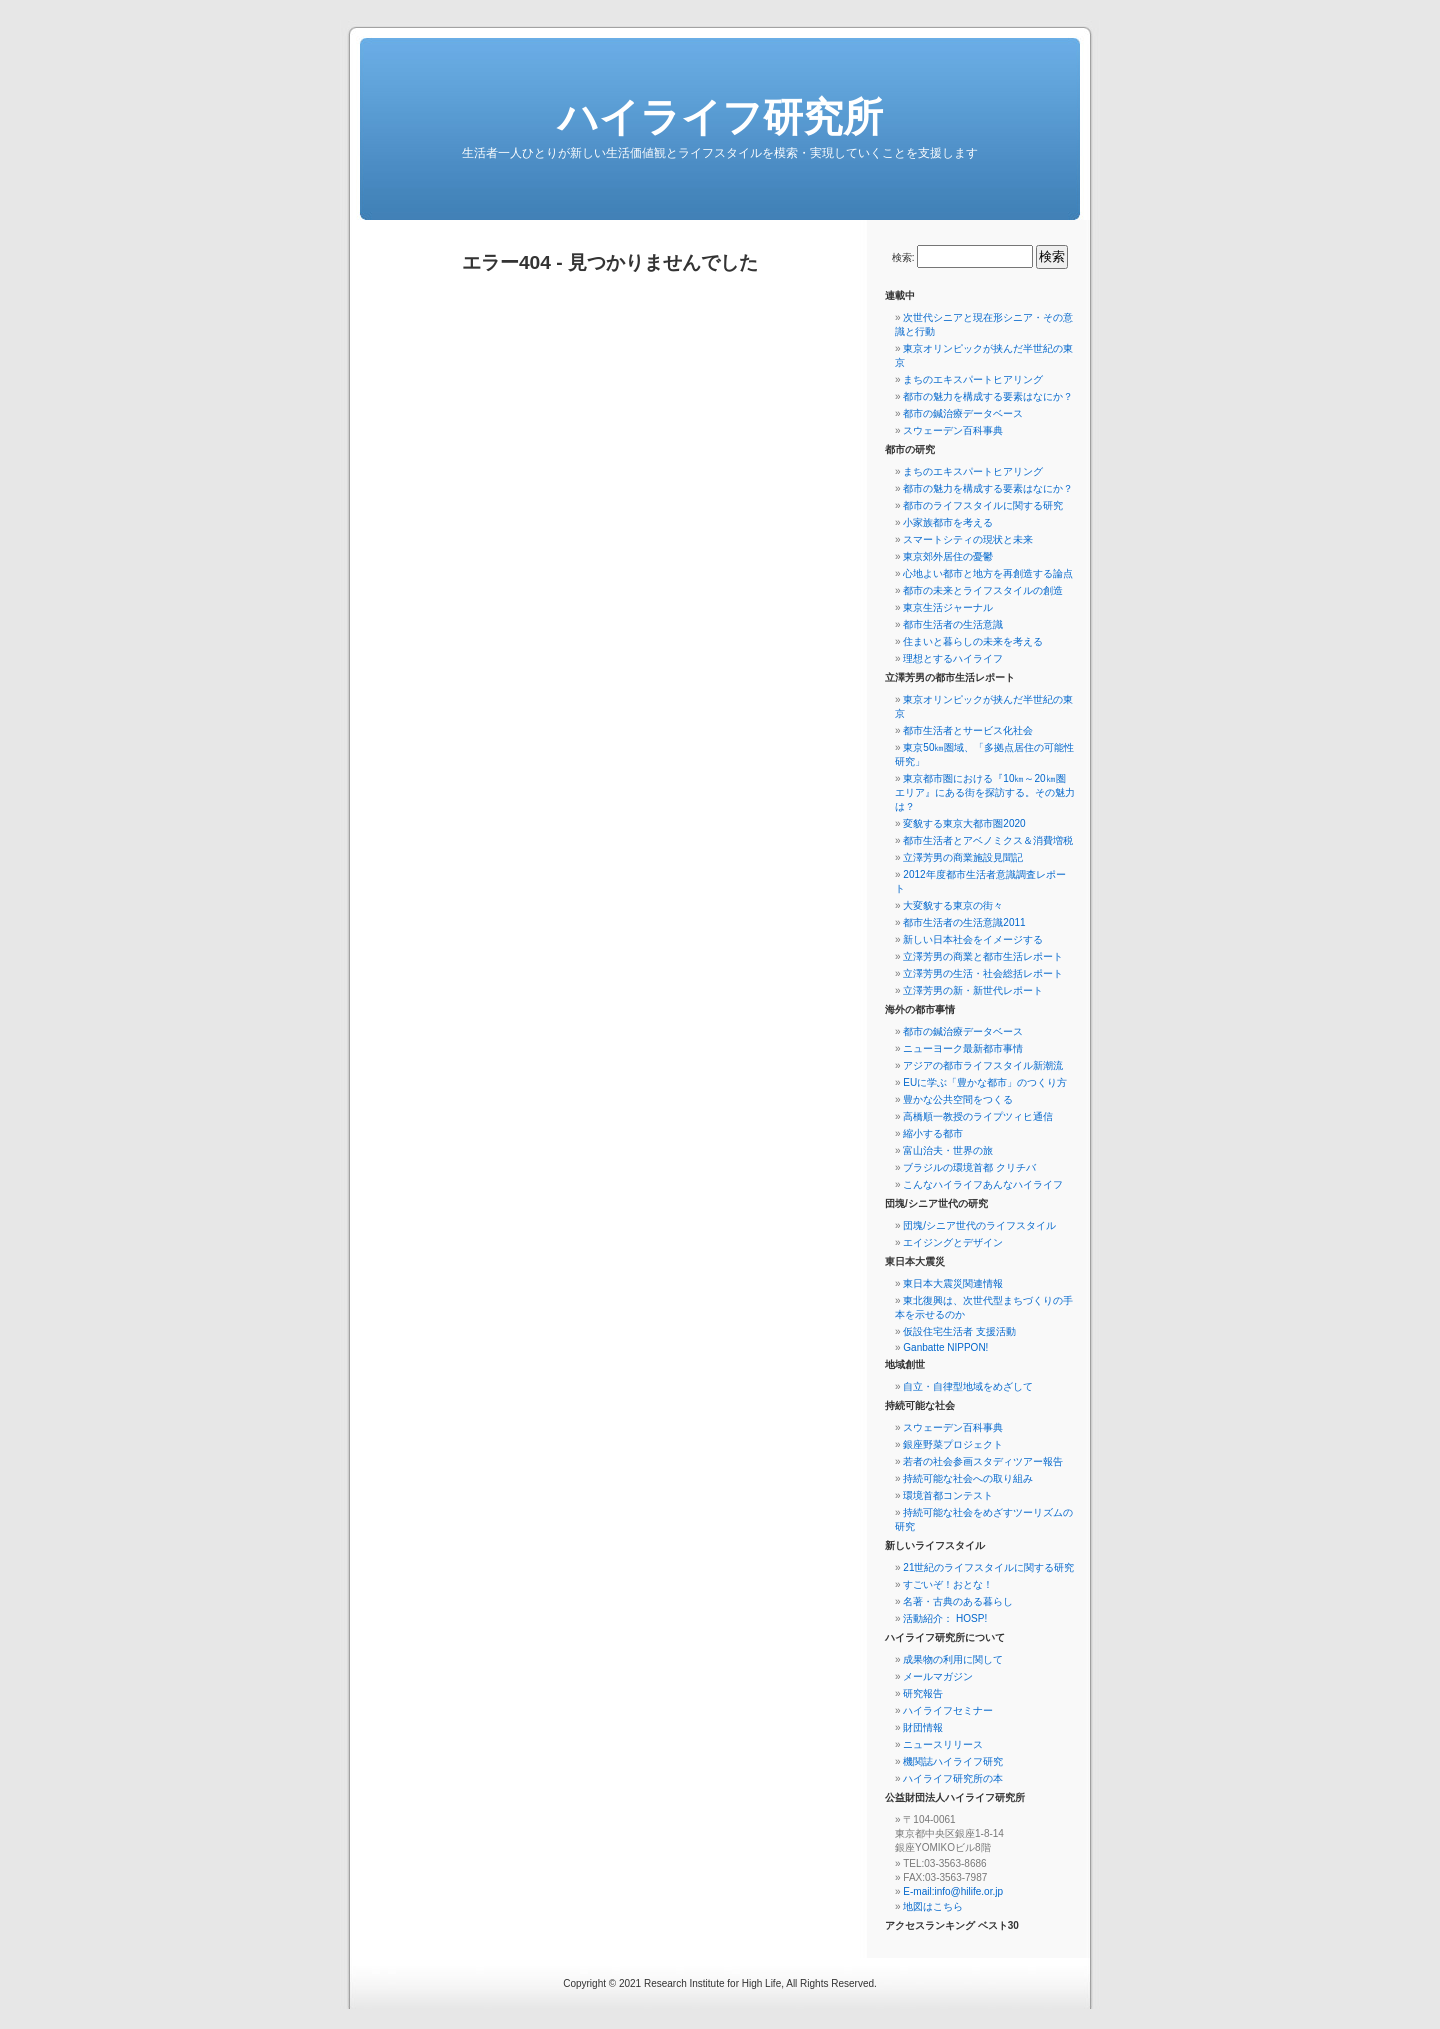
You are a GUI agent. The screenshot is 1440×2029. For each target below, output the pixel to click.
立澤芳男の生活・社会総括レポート (983, 973)
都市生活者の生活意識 (953, 624)
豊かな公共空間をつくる (958, 1099)
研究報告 (923, 1693)
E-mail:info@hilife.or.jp (953, 1891)
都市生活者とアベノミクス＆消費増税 (988, 840)
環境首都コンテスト (948, 1495)
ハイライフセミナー (948, 1710)
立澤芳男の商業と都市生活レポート (983, 956)
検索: (903, 257)
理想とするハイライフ (953, 658)
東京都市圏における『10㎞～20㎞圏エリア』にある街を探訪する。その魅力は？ (985, 792)
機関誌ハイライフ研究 (953, 1761)
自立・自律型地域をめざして (968, 1386)
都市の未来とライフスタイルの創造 (983, 590)
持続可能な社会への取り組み (968, 1478)
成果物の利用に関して (953, 1659)
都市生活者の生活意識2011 (964, 922)
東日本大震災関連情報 (953, 1283)
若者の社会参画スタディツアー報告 (983, 1461)
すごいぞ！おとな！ (948, 1584)
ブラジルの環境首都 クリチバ (969, 1167)
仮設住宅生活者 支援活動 (959, 1331)
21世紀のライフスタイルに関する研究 (988, 1567)
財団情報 (923, 1727)
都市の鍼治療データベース (963, 413)
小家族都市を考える (948, 522)
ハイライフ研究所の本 (953, 1778)
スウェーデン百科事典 (953, 430)
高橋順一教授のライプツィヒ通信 (978, 1116)
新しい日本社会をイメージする (973, 939)
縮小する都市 (933, 1133)
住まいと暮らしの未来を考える (973, 641)
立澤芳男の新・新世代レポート (973, 990)
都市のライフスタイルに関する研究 (983, 505)
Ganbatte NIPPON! (945, 1347)
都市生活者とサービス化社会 (968, 730)
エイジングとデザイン (953, 1242)
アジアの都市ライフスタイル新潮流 (983, 1065)
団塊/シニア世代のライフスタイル (979, 1225)
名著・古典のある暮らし (958, 1601)
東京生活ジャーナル (948, 607)
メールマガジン (938, 1676)
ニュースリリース (943, 1744)
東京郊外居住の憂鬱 (948, 556)
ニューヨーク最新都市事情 (963, 1048)
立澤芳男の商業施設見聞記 (963, 857)
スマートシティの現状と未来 (968, 539)
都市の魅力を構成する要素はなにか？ (988, 396)
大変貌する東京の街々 (953, 905)
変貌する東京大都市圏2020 (964, 823)
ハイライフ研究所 (720, 117)
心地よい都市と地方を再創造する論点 (988, 573)
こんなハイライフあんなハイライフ (983, 1184)
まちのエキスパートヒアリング (973, 379)
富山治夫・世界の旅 (948, 1150)
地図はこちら (933, 1906)
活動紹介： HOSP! (945, 1618)
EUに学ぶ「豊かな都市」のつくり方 (985, 1082)
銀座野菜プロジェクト (953, 1444)
